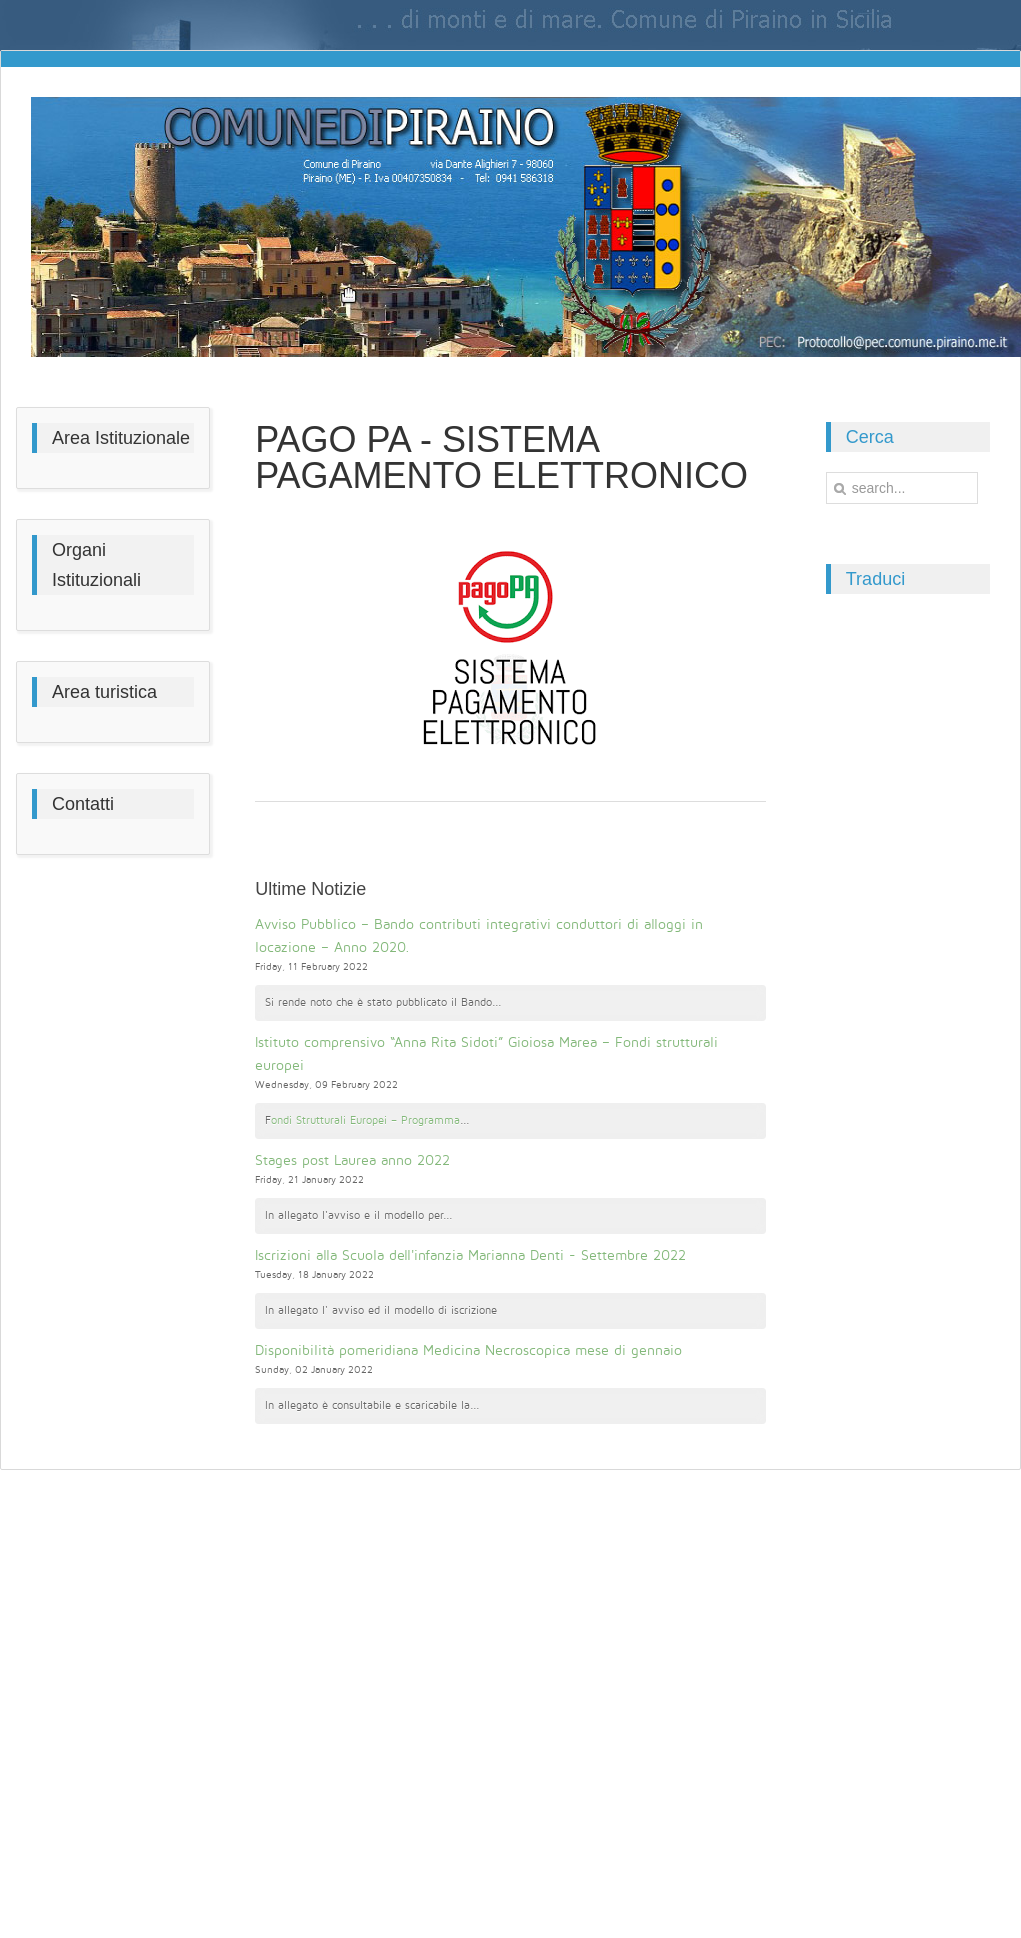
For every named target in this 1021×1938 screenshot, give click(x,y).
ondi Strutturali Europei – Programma (365, 1120)
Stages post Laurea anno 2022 (352, 1160)
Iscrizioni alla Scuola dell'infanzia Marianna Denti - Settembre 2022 (470, 1255)
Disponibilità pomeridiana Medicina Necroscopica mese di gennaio (468, 1350)
